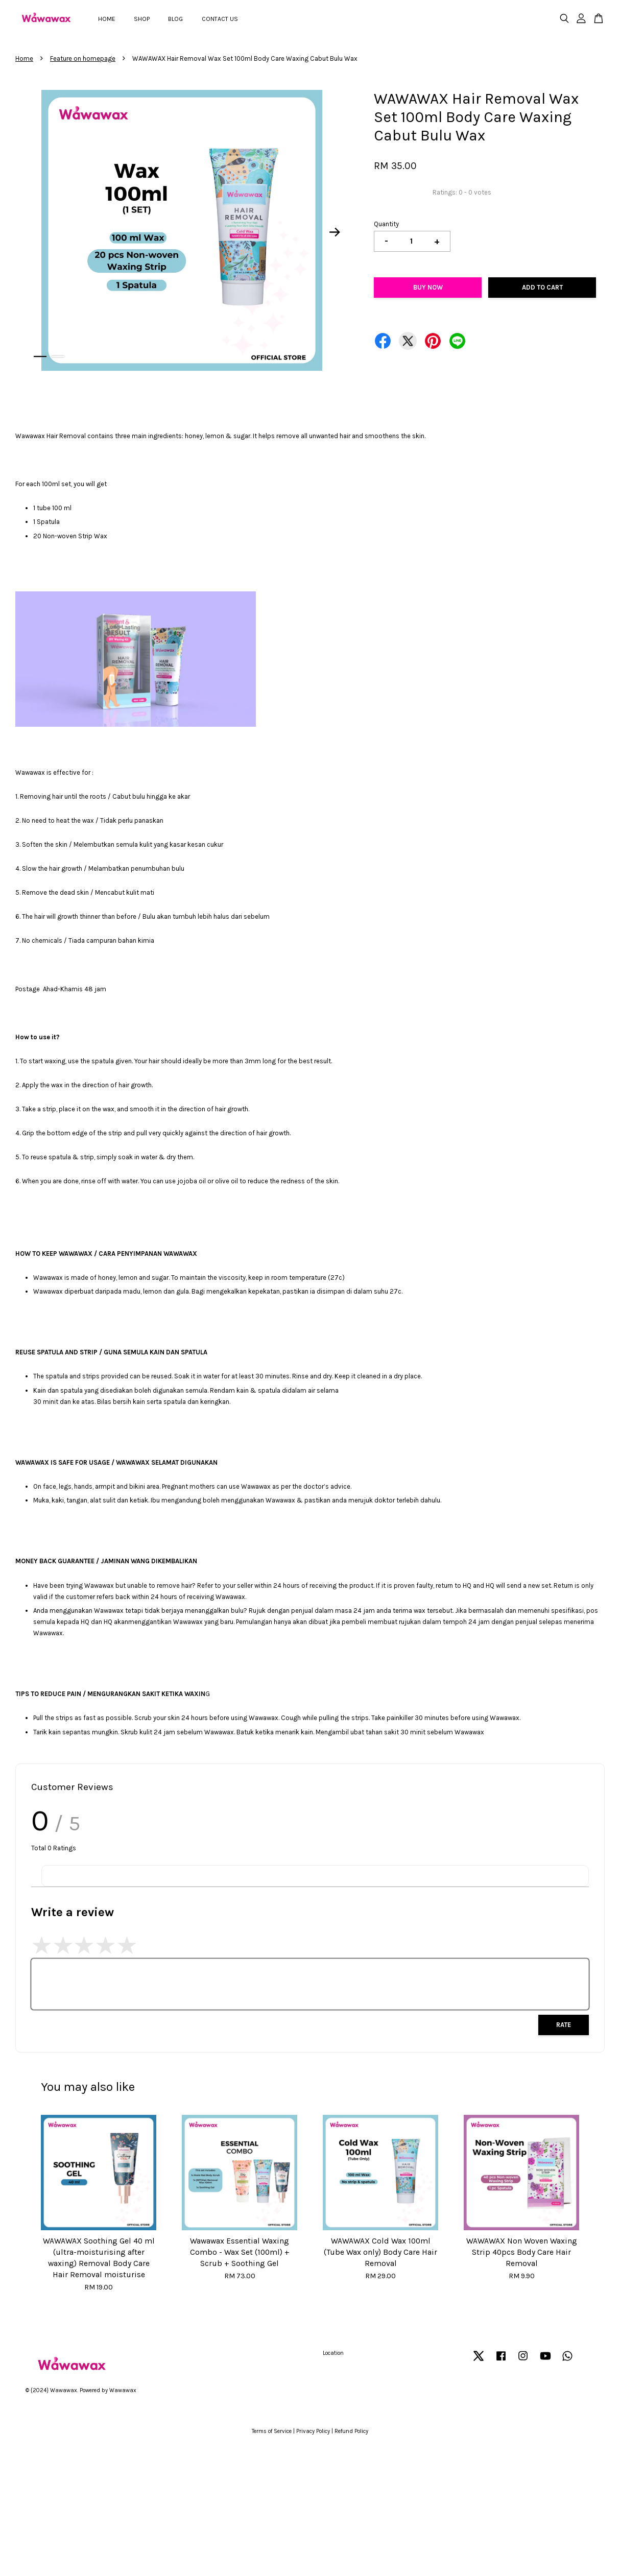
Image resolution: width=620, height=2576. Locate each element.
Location (333, 2353)
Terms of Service (272, 2431)
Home (24, 58)
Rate (563, 2025)
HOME (106, 18)
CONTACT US (220, 18)
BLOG (175, 18)
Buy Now (428, 287)
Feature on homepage (82, 58)
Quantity (386, 224)
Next (334, 232)
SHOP (142, 18)
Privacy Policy (313, 2431)
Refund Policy (351, 2431)
